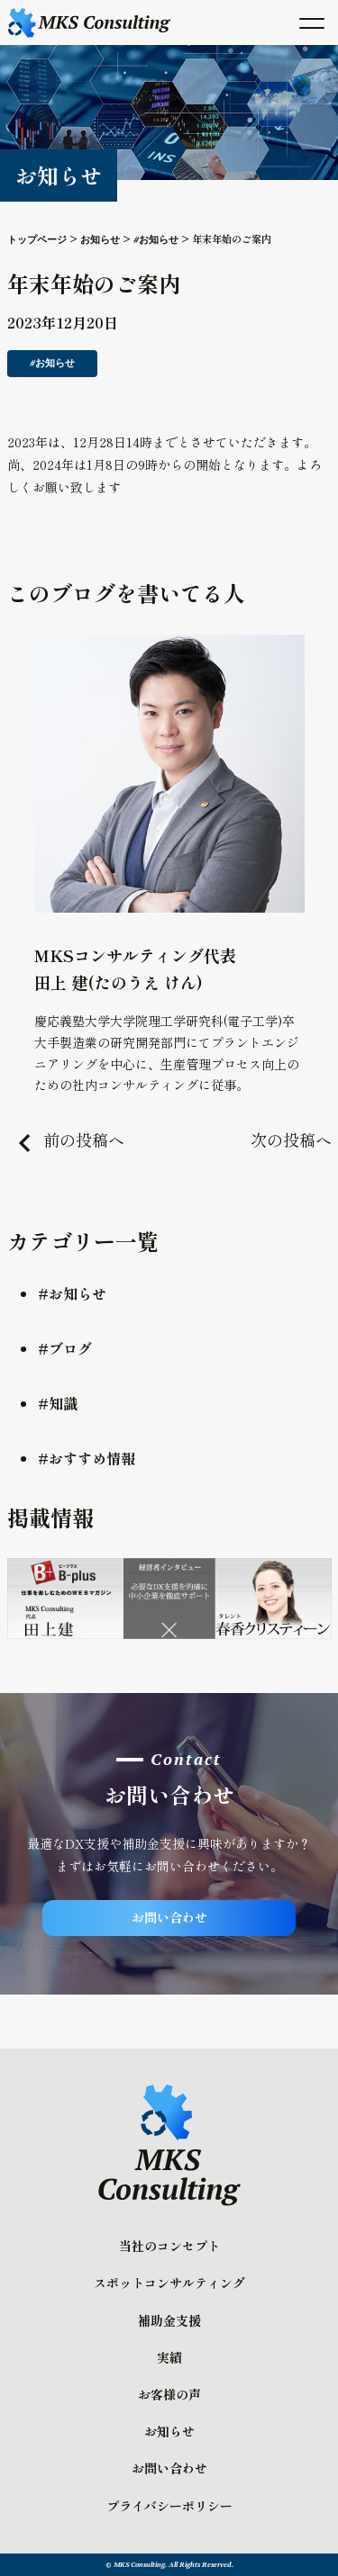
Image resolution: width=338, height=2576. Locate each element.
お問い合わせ (169, 1917)
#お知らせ (72, 1293)
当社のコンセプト (169, 2246)
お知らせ (169, 2431)
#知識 (58, 1403)
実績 (169, 2357)
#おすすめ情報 (86, 1458)
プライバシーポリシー (169, 2506)
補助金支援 (169, 2320)
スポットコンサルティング (169, 2283)
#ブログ (65, 1348)
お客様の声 (169, 2394)
